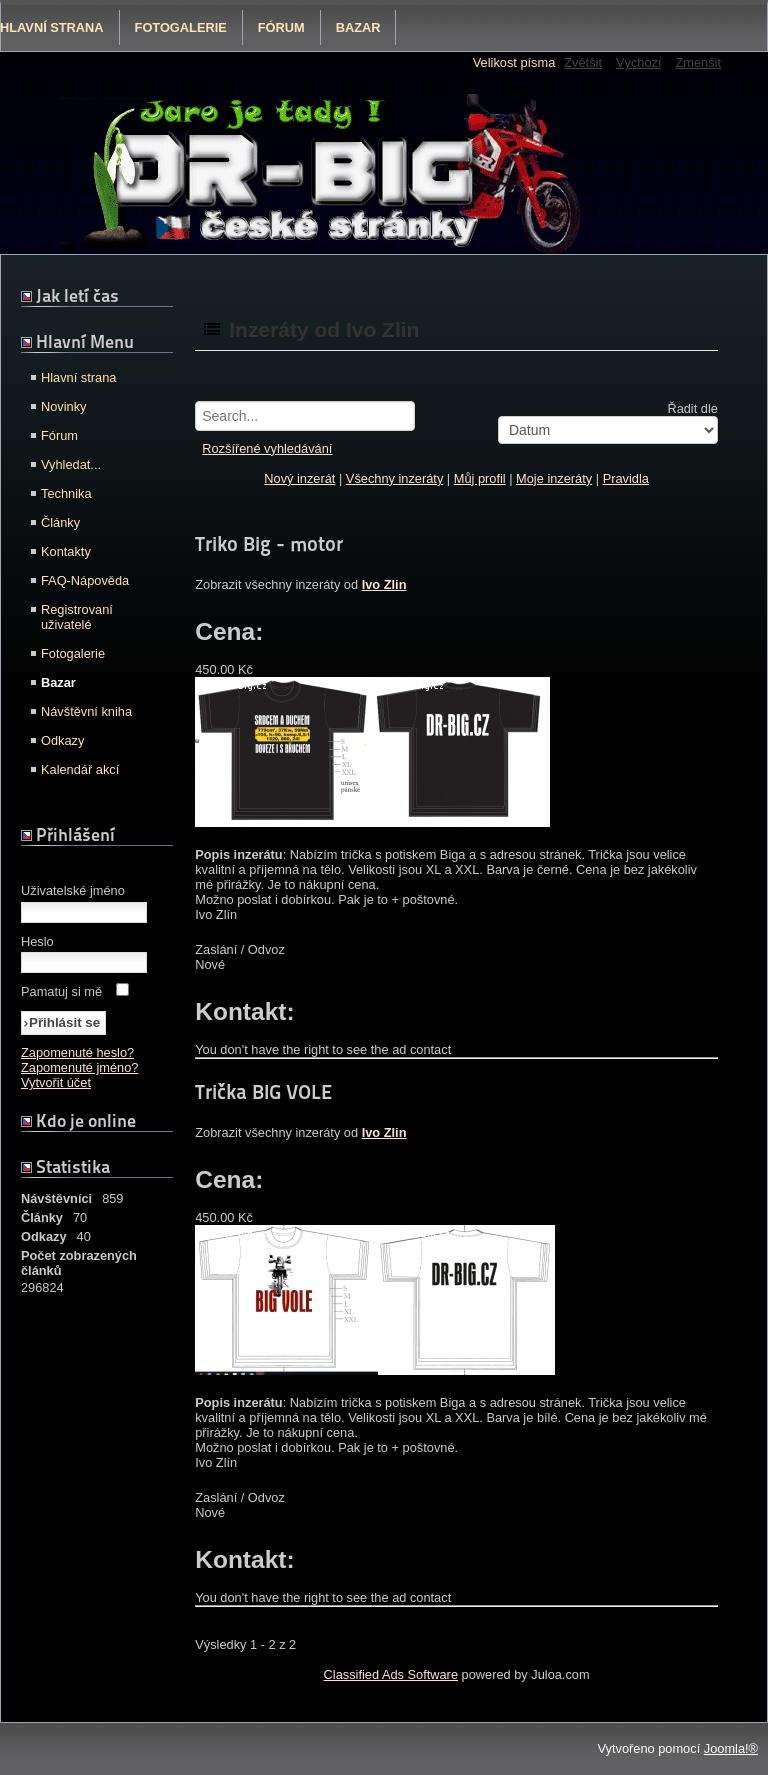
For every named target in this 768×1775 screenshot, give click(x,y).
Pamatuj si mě (61, 991)
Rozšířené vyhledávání (267, 448)
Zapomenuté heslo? (77, 1052)
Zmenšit (698, 62)
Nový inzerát (299, 478)
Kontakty (66, 551)
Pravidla (626, 478)
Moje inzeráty (554, 478)
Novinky (64, 406)
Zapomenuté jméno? (79, 1067)
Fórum (281, 27)
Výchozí (639, 62)
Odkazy (62, 740)
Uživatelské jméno (73, 890)
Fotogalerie (181, 27)
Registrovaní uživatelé (77, 617)
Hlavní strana (78, 377)
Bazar (358, 27)
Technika (66, 493)
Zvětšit (583, 62)
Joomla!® (731, 1748)
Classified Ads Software (391, 1674)
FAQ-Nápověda (85, 580)
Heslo (37, 941)
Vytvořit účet (56, 1082)
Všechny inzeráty (394, 478)
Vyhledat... (71, 464)
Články (60, 522)
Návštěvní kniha (86, 711)
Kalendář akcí (80, 769)
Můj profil (480, 478)
